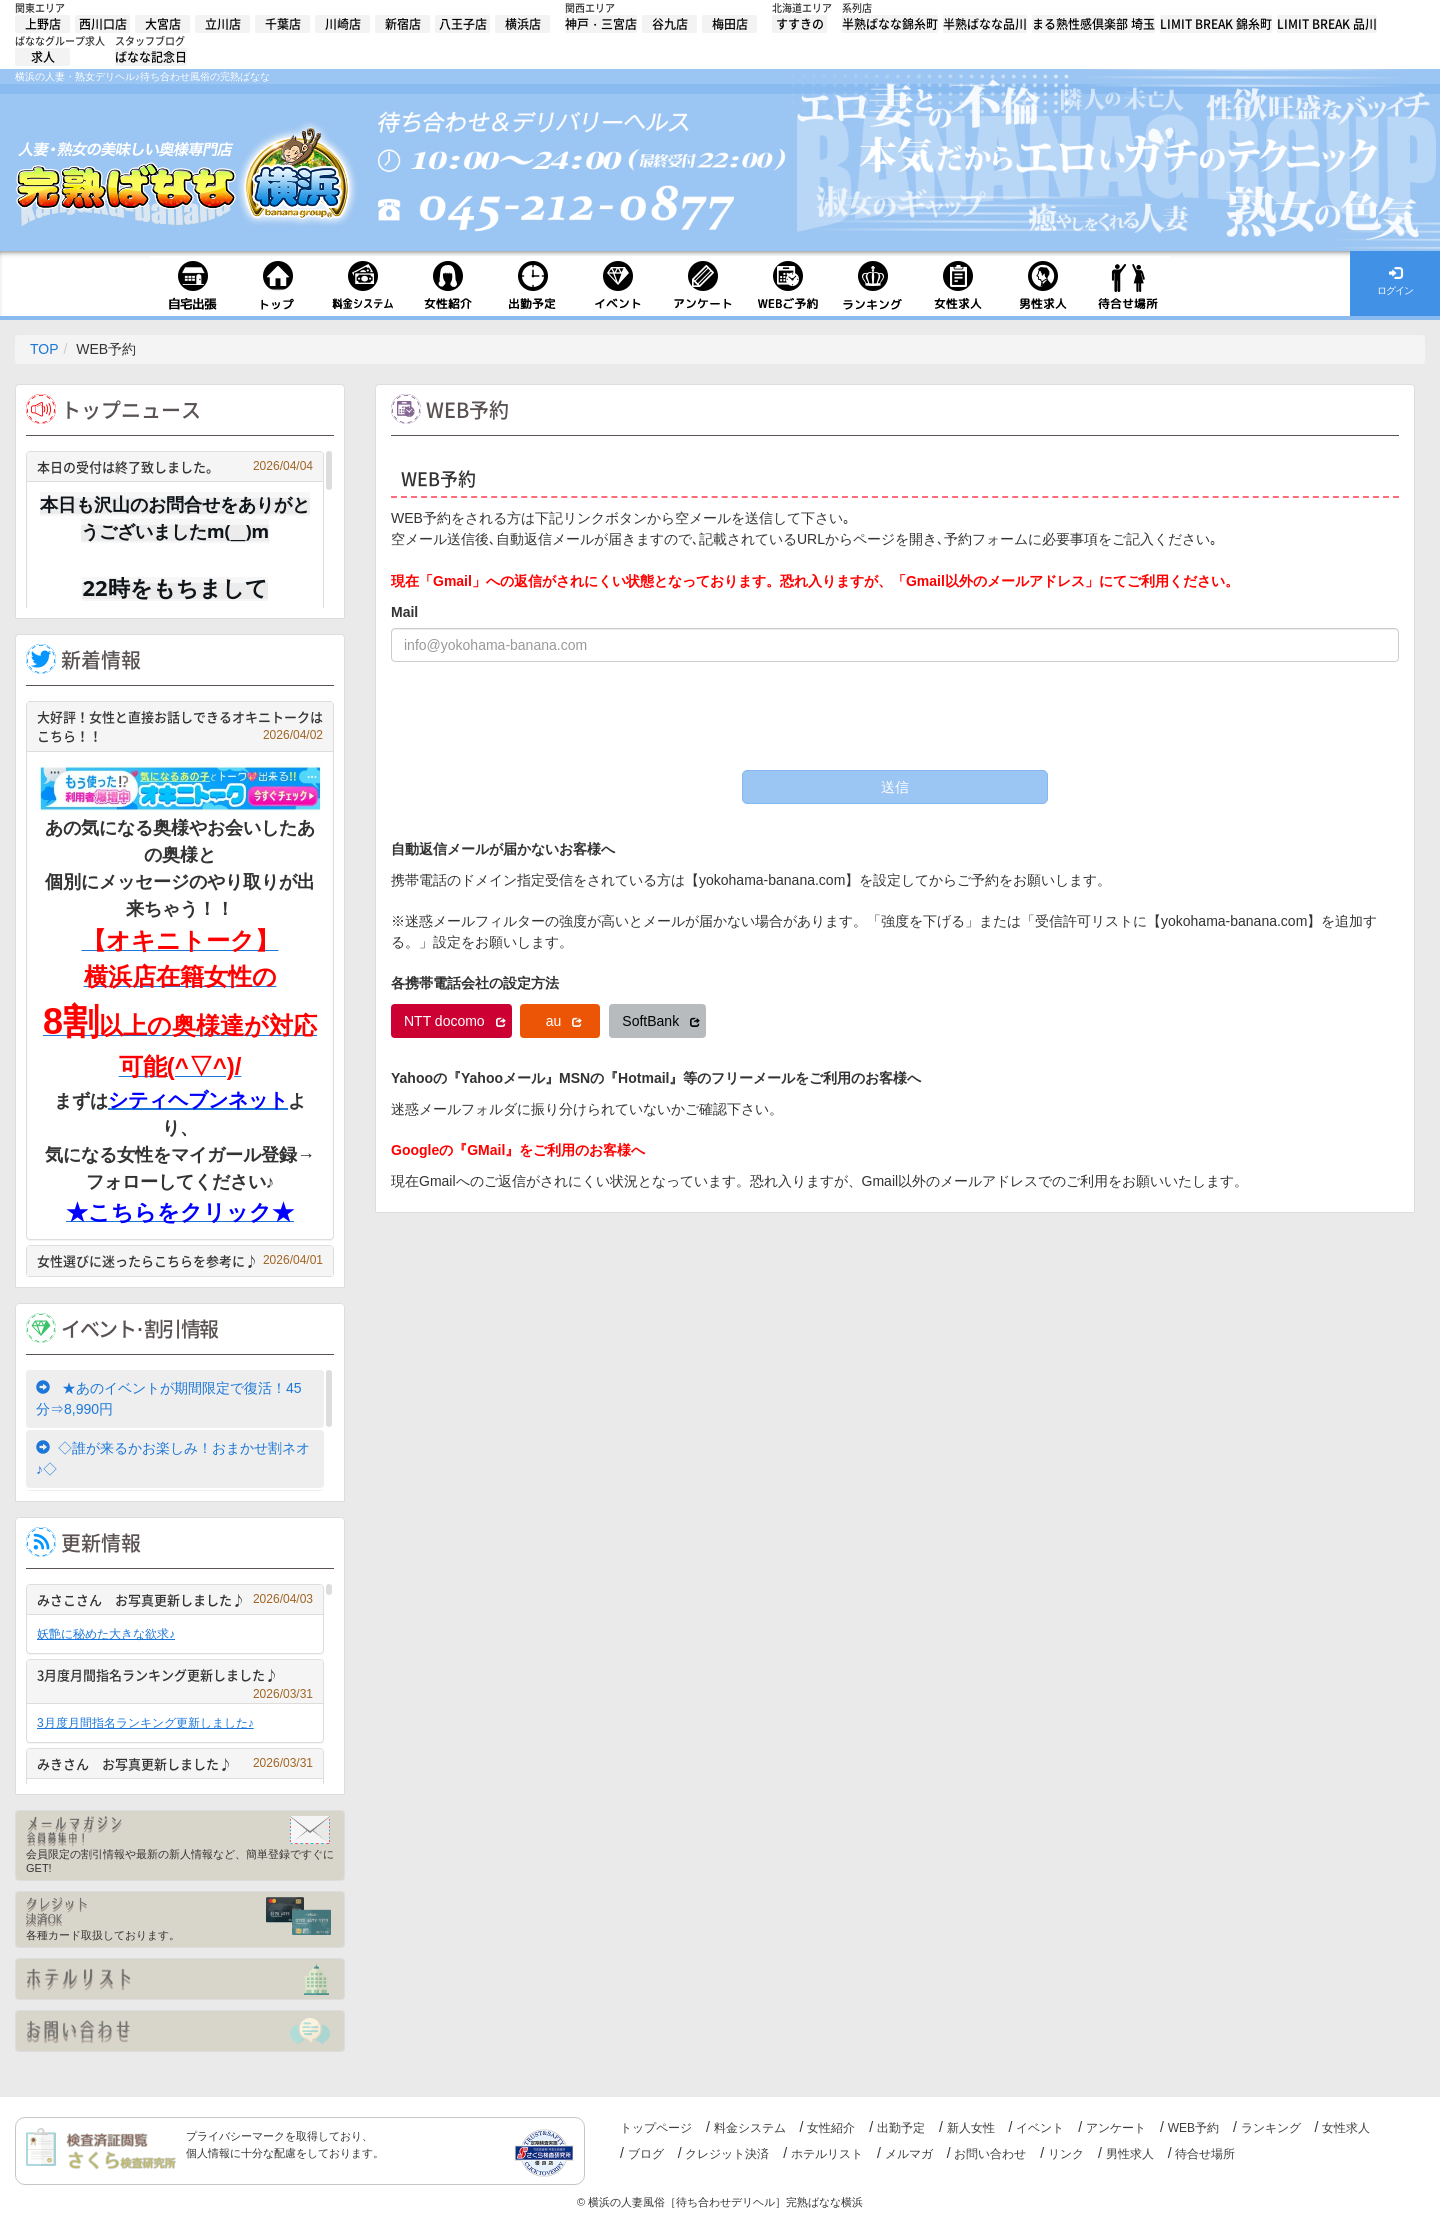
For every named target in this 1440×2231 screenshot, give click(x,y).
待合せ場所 (1205, 2154)
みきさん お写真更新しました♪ (175, 1763)
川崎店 (343, 24)
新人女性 (971, 2128)
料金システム (750, 2128)
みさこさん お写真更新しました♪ (175, 1599)
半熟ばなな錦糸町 (890, 24)
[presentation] (543, 716)
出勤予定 (901, 2128)
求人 (43, 57)
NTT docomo (455, 1021)
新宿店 (403, 24)
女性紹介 (831, 2128)
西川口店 (103, 24)
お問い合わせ (990, 2154)
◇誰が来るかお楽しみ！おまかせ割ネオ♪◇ (173, 1458)
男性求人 (1130, 2154)
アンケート (1116, 2128)
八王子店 (463, 24)
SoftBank (661, 1021)
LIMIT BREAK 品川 (1327, 24)
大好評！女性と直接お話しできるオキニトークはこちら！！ (180, 726)
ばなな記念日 (151, 57)
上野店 (43, 24)
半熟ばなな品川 (985, 24)
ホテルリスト (827, 2154)
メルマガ (909, 2154)
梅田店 (730, 24)
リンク (1066, 2154)
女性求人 (1346, 2128)
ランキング (1271, 2128)
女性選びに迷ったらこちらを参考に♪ (180, 1260)
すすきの (800, 24)
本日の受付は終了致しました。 (175, 466)
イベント (1040, 2128)
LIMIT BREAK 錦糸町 (1216, 24)
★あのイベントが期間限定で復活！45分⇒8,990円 (168, 1398)
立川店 (223, 24)
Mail (404, 612)
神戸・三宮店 (601, 24)
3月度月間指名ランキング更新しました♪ (175, 1677)
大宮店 (163, 24)
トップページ (656, 2128)
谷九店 (670, 24)
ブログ (646, 2154)
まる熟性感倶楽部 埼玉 (1093, 24)
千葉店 (283, 24)
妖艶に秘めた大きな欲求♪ (106, 1634)
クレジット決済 (727, 2154)
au (564, 1021)
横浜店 (523, 24)
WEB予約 (1193, 2128)
